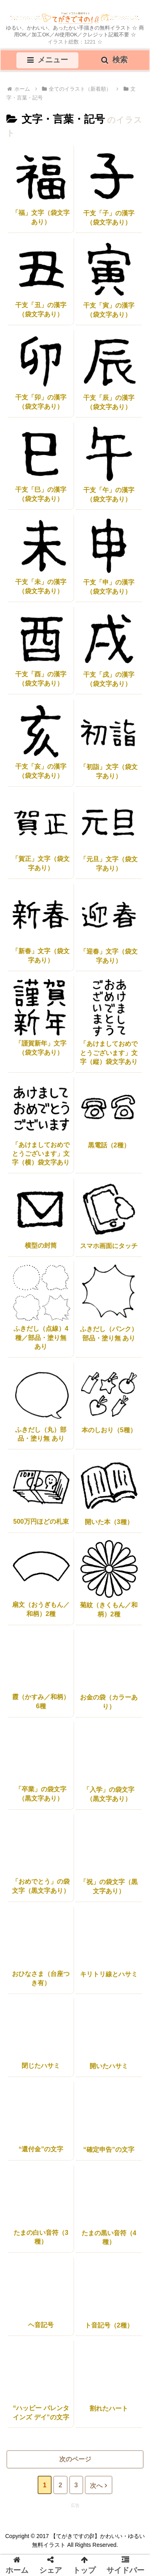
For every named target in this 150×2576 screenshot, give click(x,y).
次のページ (75, 2459)
